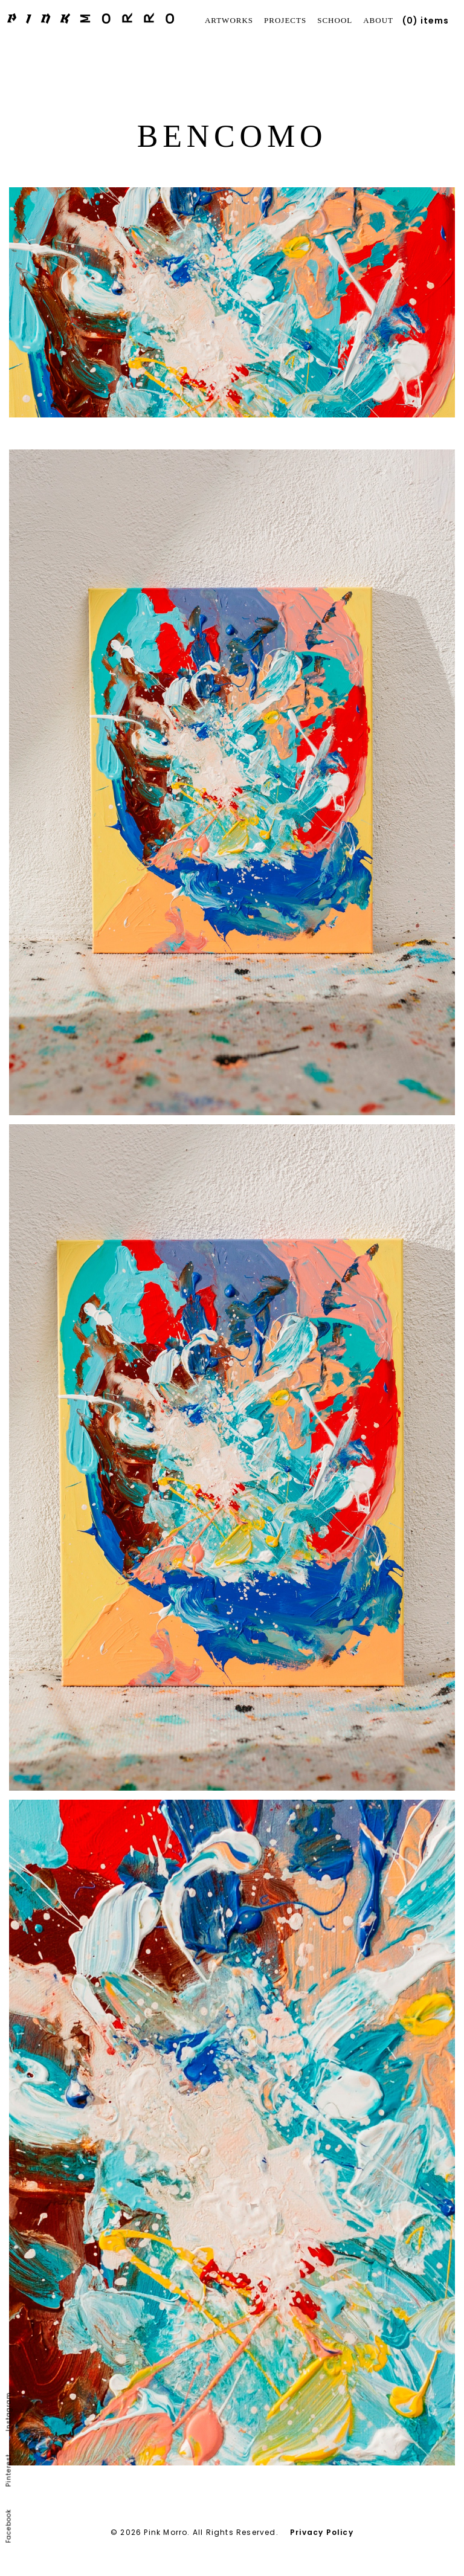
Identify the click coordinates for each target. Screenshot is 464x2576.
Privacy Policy (321, 2532)
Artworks (229, 20)
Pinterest (8, 2470)
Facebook (8, 2526)
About (378, 20)
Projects (285, 20)
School (334, 20)
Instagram (8, 2412)
